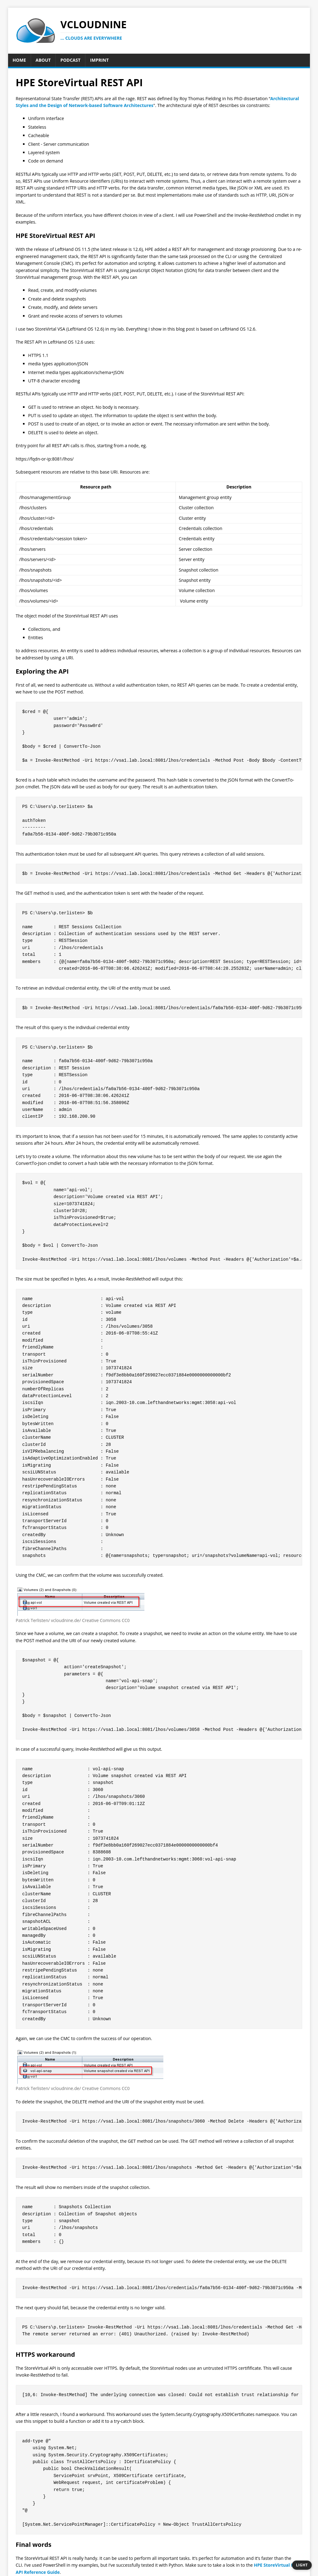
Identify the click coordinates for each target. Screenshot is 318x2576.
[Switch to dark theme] (302, 2565)
